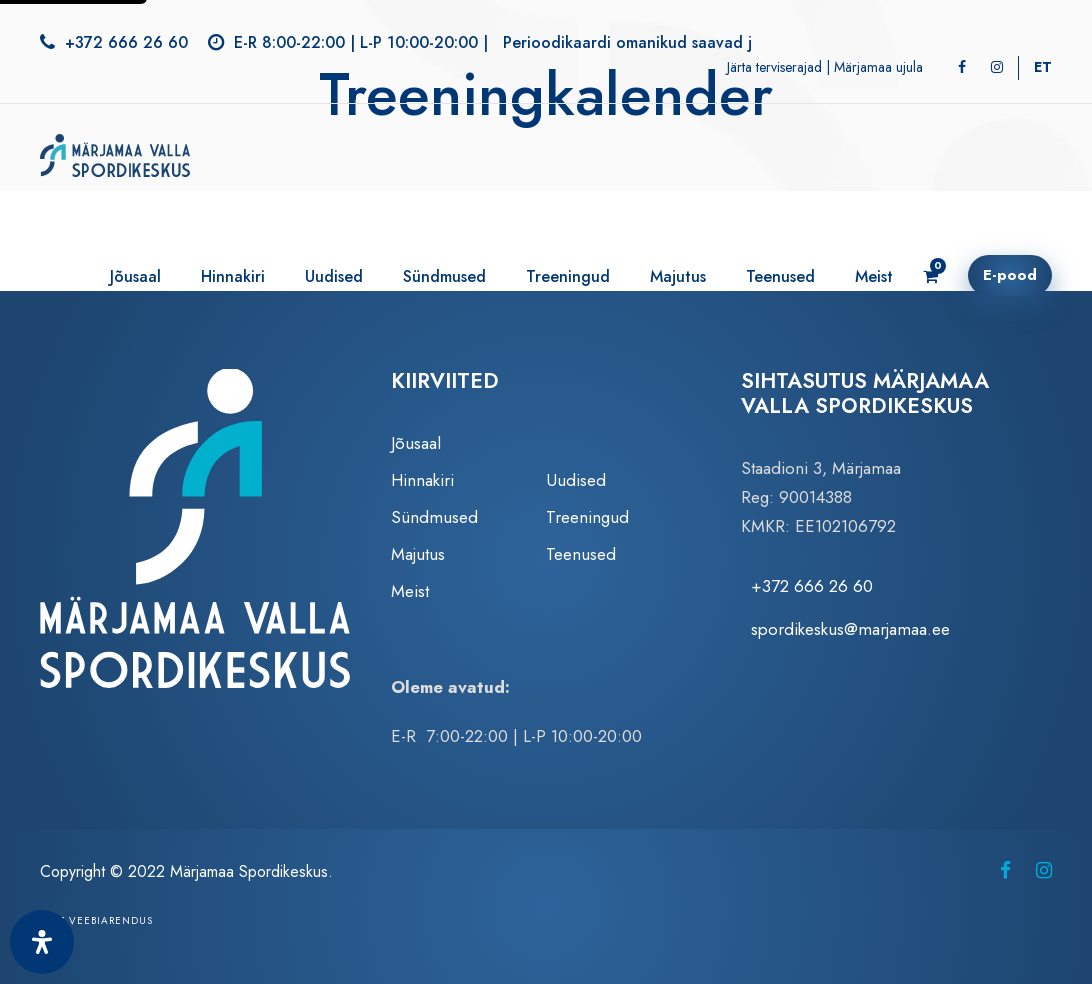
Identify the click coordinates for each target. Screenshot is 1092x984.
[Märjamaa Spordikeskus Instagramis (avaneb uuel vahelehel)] (1044, 870)
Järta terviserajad (774, 67)
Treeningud (568, 276)
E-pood (1010, 275)
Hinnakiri (233, 276)
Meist (874, 276)
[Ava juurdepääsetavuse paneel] (42, 942)
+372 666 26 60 (126, 42)
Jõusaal (135, 276)
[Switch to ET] (1043, 67)
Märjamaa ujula (878, 67)
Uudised (334, 276)
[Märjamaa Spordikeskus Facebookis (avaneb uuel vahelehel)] (1005, 870)
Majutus (678, 276)
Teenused (780, 276)
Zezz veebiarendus (96, 920)
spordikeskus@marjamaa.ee (850, 629)
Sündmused (444, 276)
